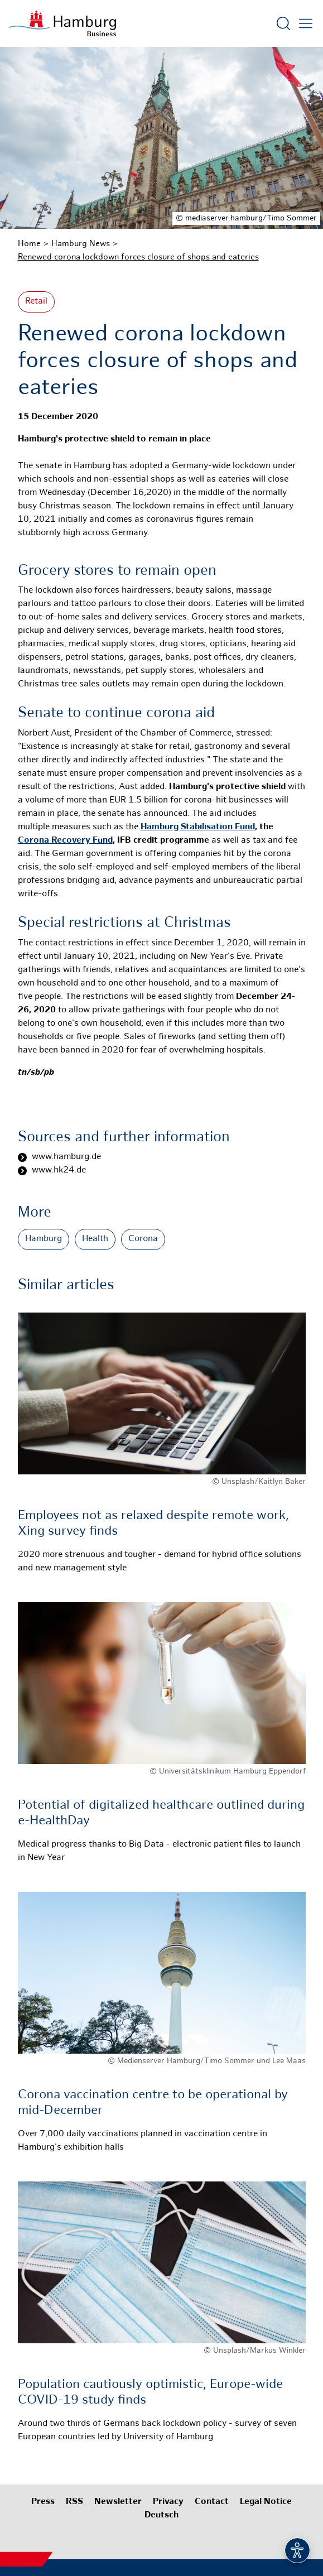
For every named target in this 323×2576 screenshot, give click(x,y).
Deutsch (161, 2515)
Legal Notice (266, 2502)
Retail (36, 301)
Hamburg (43, 1239)
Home (29, 244)
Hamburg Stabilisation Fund (198, 827)
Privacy (168, 2502)
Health (95, 1239)
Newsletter (118, 2502)
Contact (212, 2502)
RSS (74, 2502)
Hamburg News (80, 244)
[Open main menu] (305, 23)
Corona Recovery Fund (65, 841)
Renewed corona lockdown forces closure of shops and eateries (138, 257)
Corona (143, 1239)
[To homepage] (62, 23)
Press (43, 2502)
